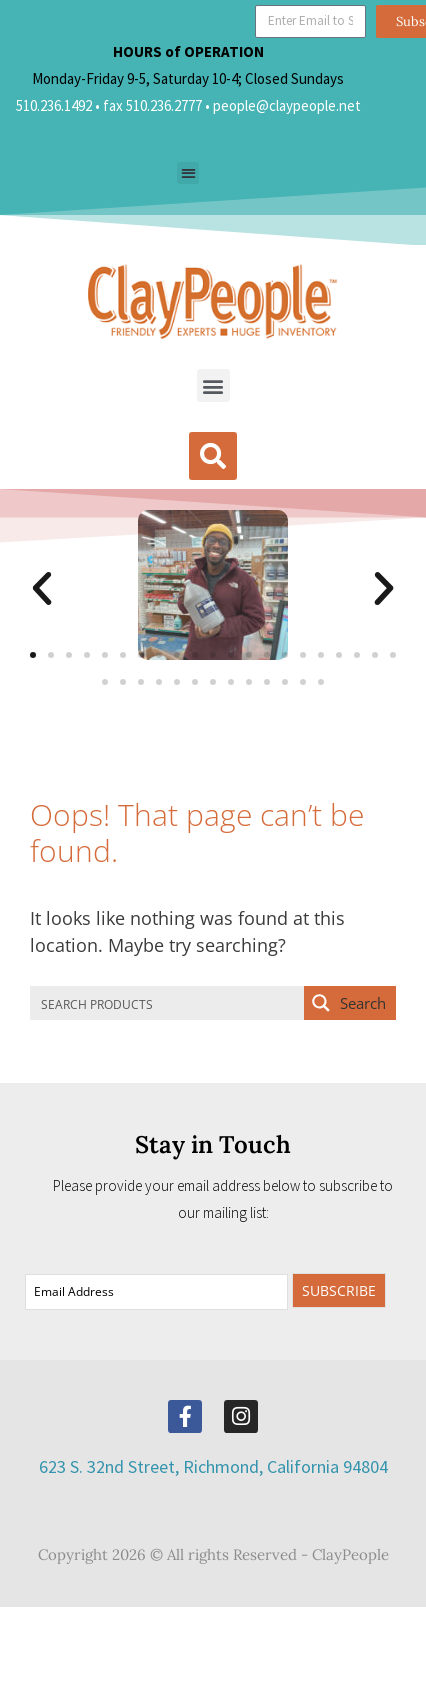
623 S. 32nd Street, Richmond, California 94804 (213, 1466)
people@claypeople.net (287, 105)
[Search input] (168, 1003)
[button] (188, 173)
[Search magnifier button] (350, 1003)
